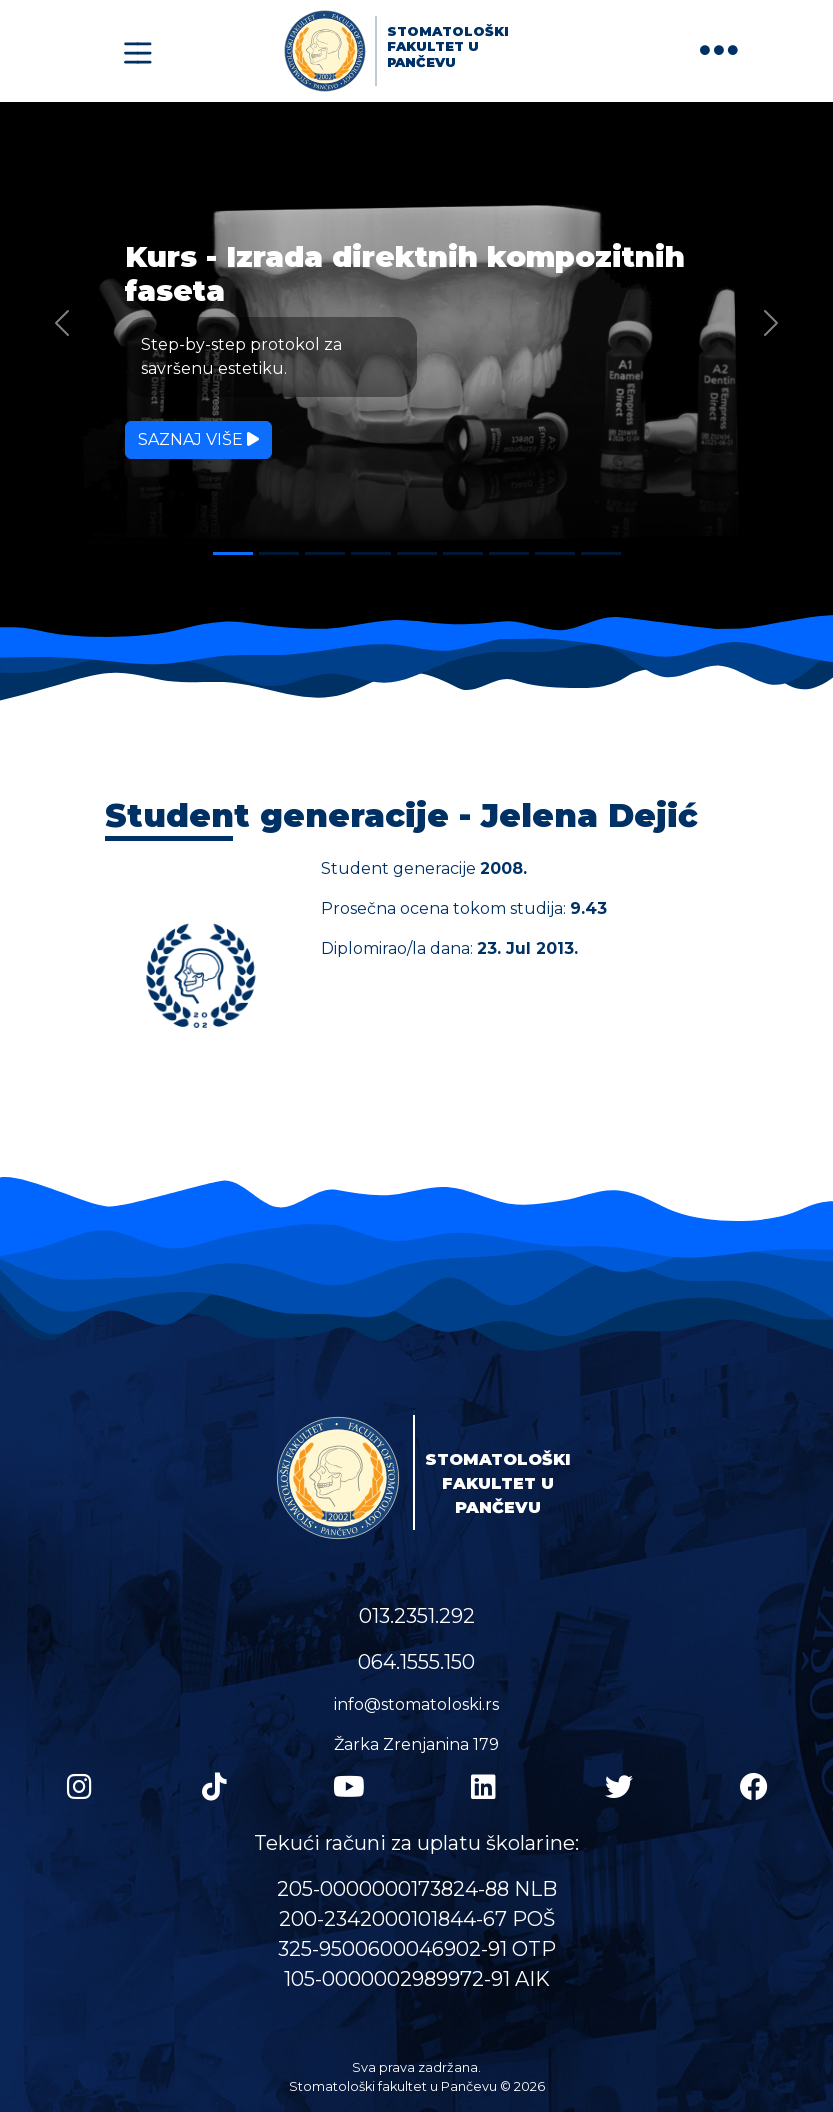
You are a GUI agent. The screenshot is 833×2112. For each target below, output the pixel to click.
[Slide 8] (555, 553)
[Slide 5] (417, 553)
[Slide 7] (509, 553)
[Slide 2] (279, 553)
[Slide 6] (463, 553)
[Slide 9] (601, 553)
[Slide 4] (371, 553)
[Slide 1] (233, 553)
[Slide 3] (325, 553)
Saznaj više (198, 439)
